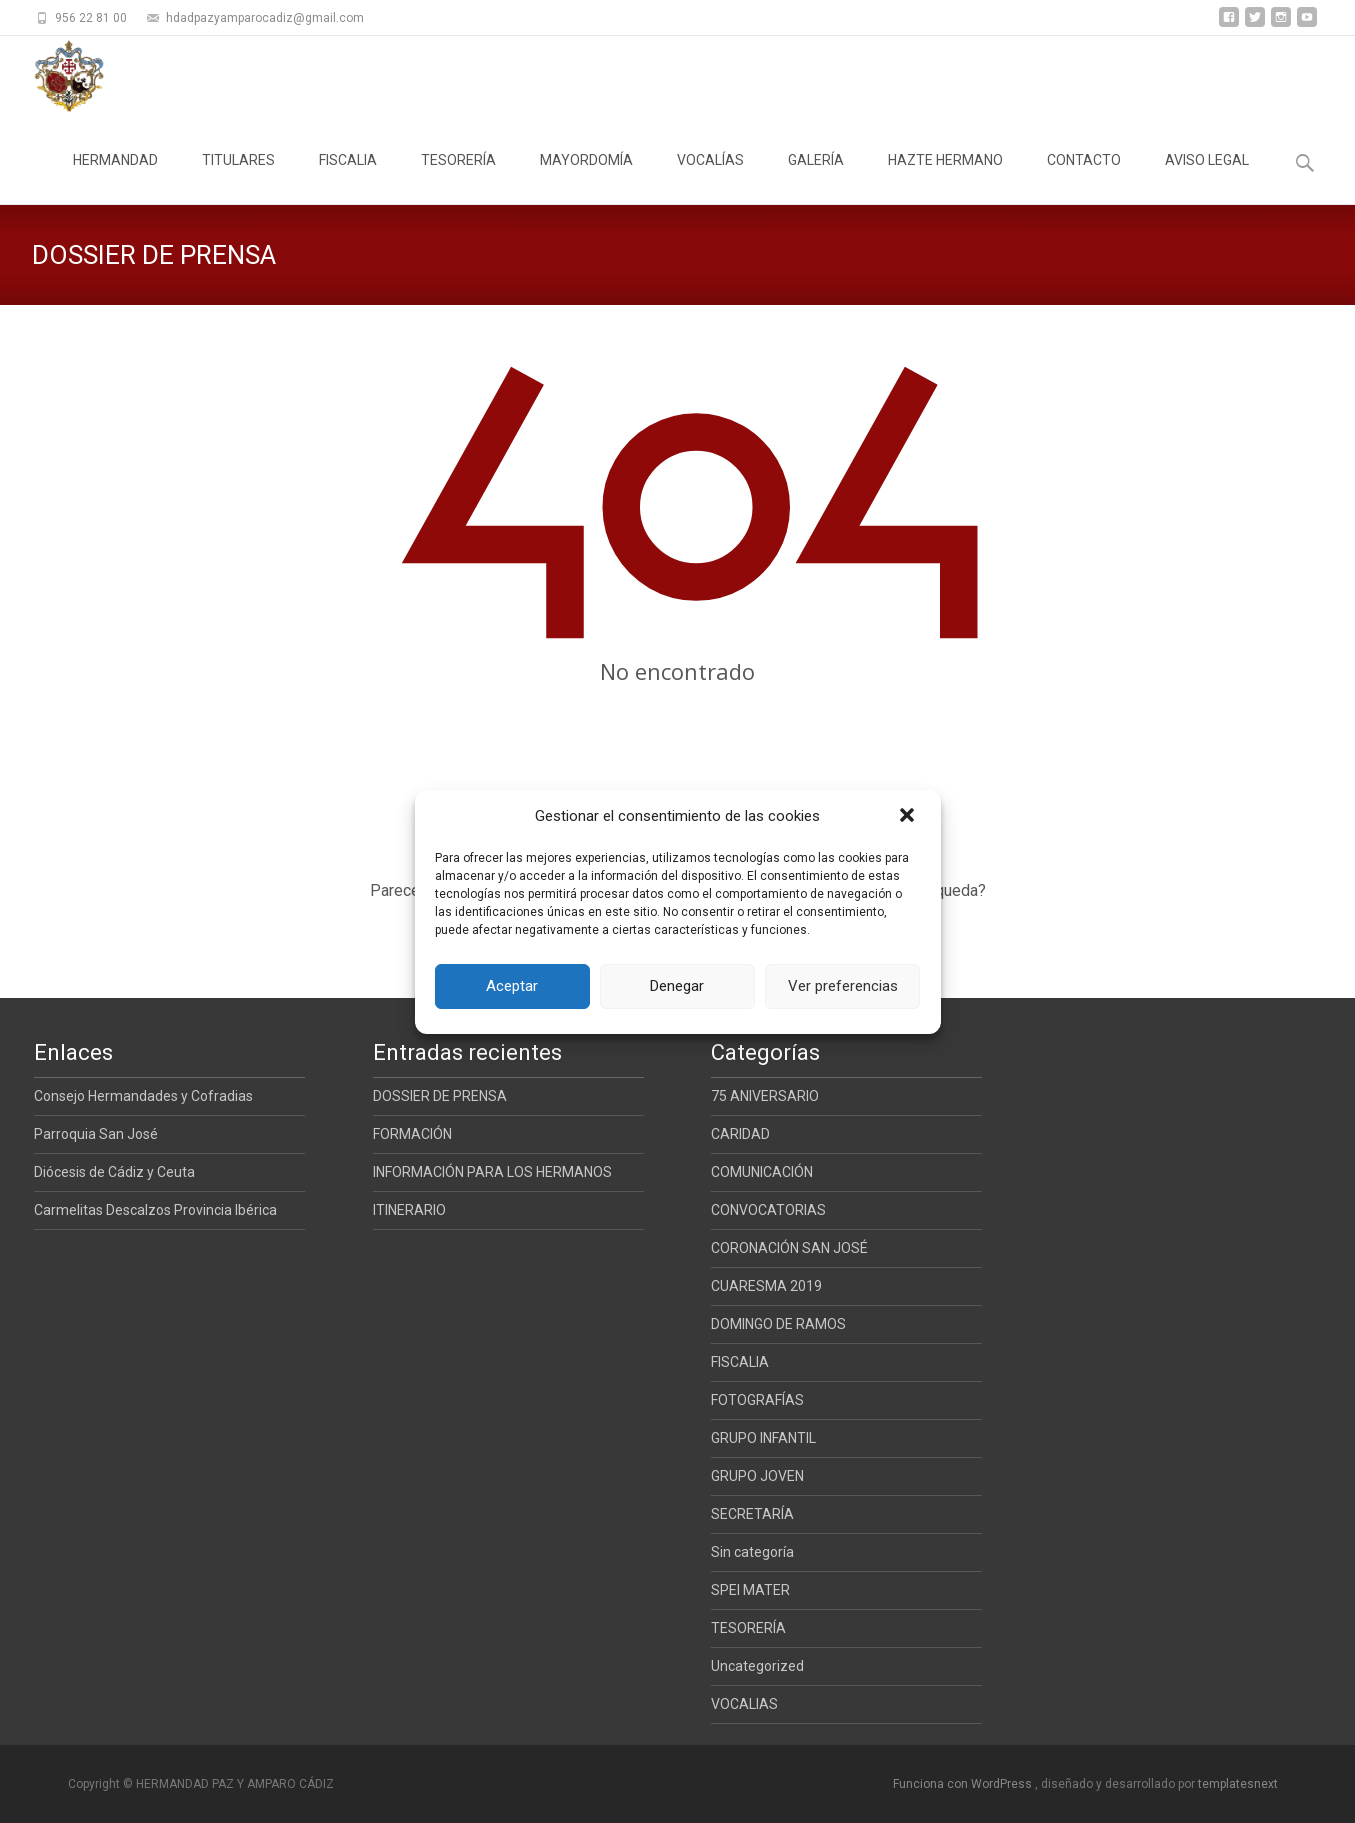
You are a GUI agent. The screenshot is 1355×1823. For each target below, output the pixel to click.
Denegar (677, 986)
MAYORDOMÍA (586, 178)
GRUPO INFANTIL (763, 1438)
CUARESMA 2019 (766, 1286)
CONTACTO (1084, 178)
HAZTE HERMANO (945, 178)
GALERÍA (816, 178)
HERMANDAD (115, 178)
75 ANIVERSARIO (765, 1096)
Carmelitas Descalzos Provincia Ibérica (155, 1210)
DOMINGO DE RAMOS (778, 1324)
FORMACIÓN (412, 1134)
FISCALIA (348, 178)
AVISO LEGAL (1207, 178)
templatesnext (1238, 1784)
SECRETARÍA (752, 1514)
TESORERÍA (458, 178)
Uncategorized (757, 1666)
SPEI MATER (750, 1590)
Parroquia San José (96, 1134)
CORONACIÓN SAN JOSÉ (789, 1248)
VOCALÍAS (710, 178)
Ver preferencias (843, 986)
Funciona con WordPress (964, 1784)
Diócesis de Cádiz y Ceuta (114, 1172)
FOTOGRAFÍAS (757, 1400)
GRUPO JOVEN (757, 1476)
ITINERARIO (409, 1210)
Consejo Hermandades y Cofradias (143, 1096)
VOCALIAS (744, 1704)
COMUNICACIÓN (762, 1172)
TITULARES (238, 178)
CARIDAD (740, 1134)
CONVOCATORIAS (768, 1210)
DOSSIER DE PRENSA (440, 1096)
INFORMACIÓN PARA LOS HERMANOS (492, 1172)
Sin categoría (752, 1552)
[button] (909, 817)
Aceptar (512, 986)
